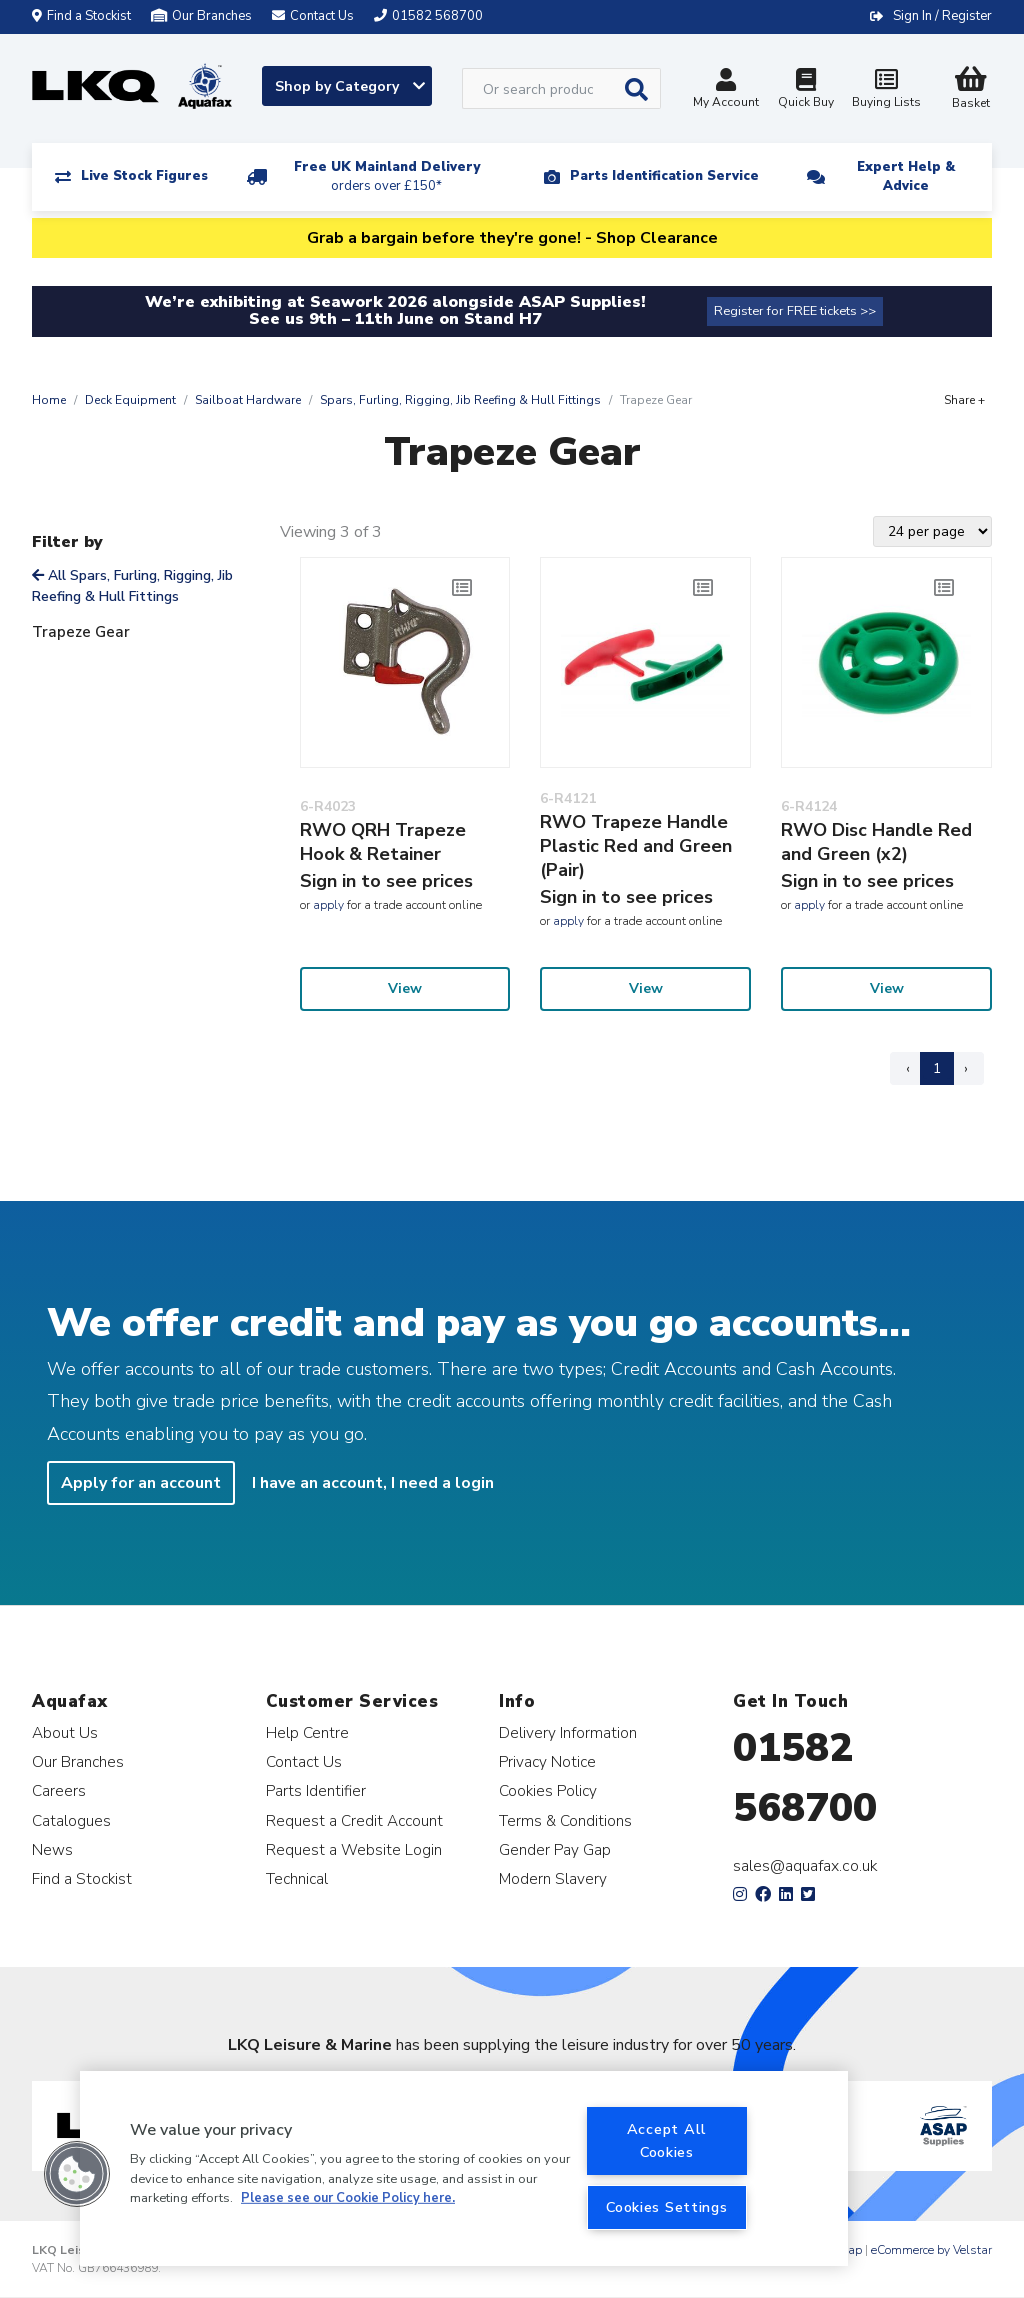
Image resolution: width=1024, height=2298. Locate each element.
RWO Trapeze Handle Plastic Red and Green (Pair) (636, 846)
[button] (77, 2174)
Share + (964, 400)
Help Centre (307, 1732)
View (405, 988)
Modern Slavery (553, 1878)
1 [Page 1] (937, 1068)
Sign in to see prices (386, 881)
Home (49, 400)
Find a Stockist (81, 16)
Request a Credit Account (354, 1820)
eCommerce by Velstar (931, 2250)
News (52, 1849)
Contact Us (304, 1761)
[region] (464, 2168)
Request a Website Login (354, 1849)
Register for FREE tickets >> (795, 311)
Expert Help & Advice (906, 176)
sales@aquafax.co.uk (805, 1866)
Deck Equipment (130, 400)
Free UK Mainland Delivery (387, 176)
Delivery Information (568, 1732)
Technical (297, 1878)
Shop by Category (350, 86)
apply (328, 905)
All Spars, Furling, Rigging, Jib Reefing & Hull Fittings (132, 586)
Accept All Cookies (667, 2140)
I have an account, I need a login (373, 1483)
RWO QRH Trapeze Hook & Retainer (383, 842)
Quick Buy (806, 90)
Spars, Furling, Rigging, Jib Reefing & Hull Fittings (460, 400)
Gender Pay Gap (555, 1849)
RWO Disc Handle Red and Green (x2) (876, 842)
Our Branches (201, 16)
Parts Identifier (316, 1790)
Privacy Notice (547, 1761)
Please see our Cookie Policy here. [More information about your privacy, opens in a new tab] (348, 2198)
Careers (59, 1790)
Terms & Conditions (565, 1820)
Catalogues (71, 1820)
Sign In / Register (942, 16)
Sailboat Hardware (248, 400)
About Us (65, 1732)
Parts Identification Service (664, 176)
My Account (726, 90)
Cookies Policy (548, 1790)
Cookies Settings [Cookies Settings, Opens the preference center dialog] (667, 2207)
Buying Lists (886, 90)
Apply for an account (141, 1483)
